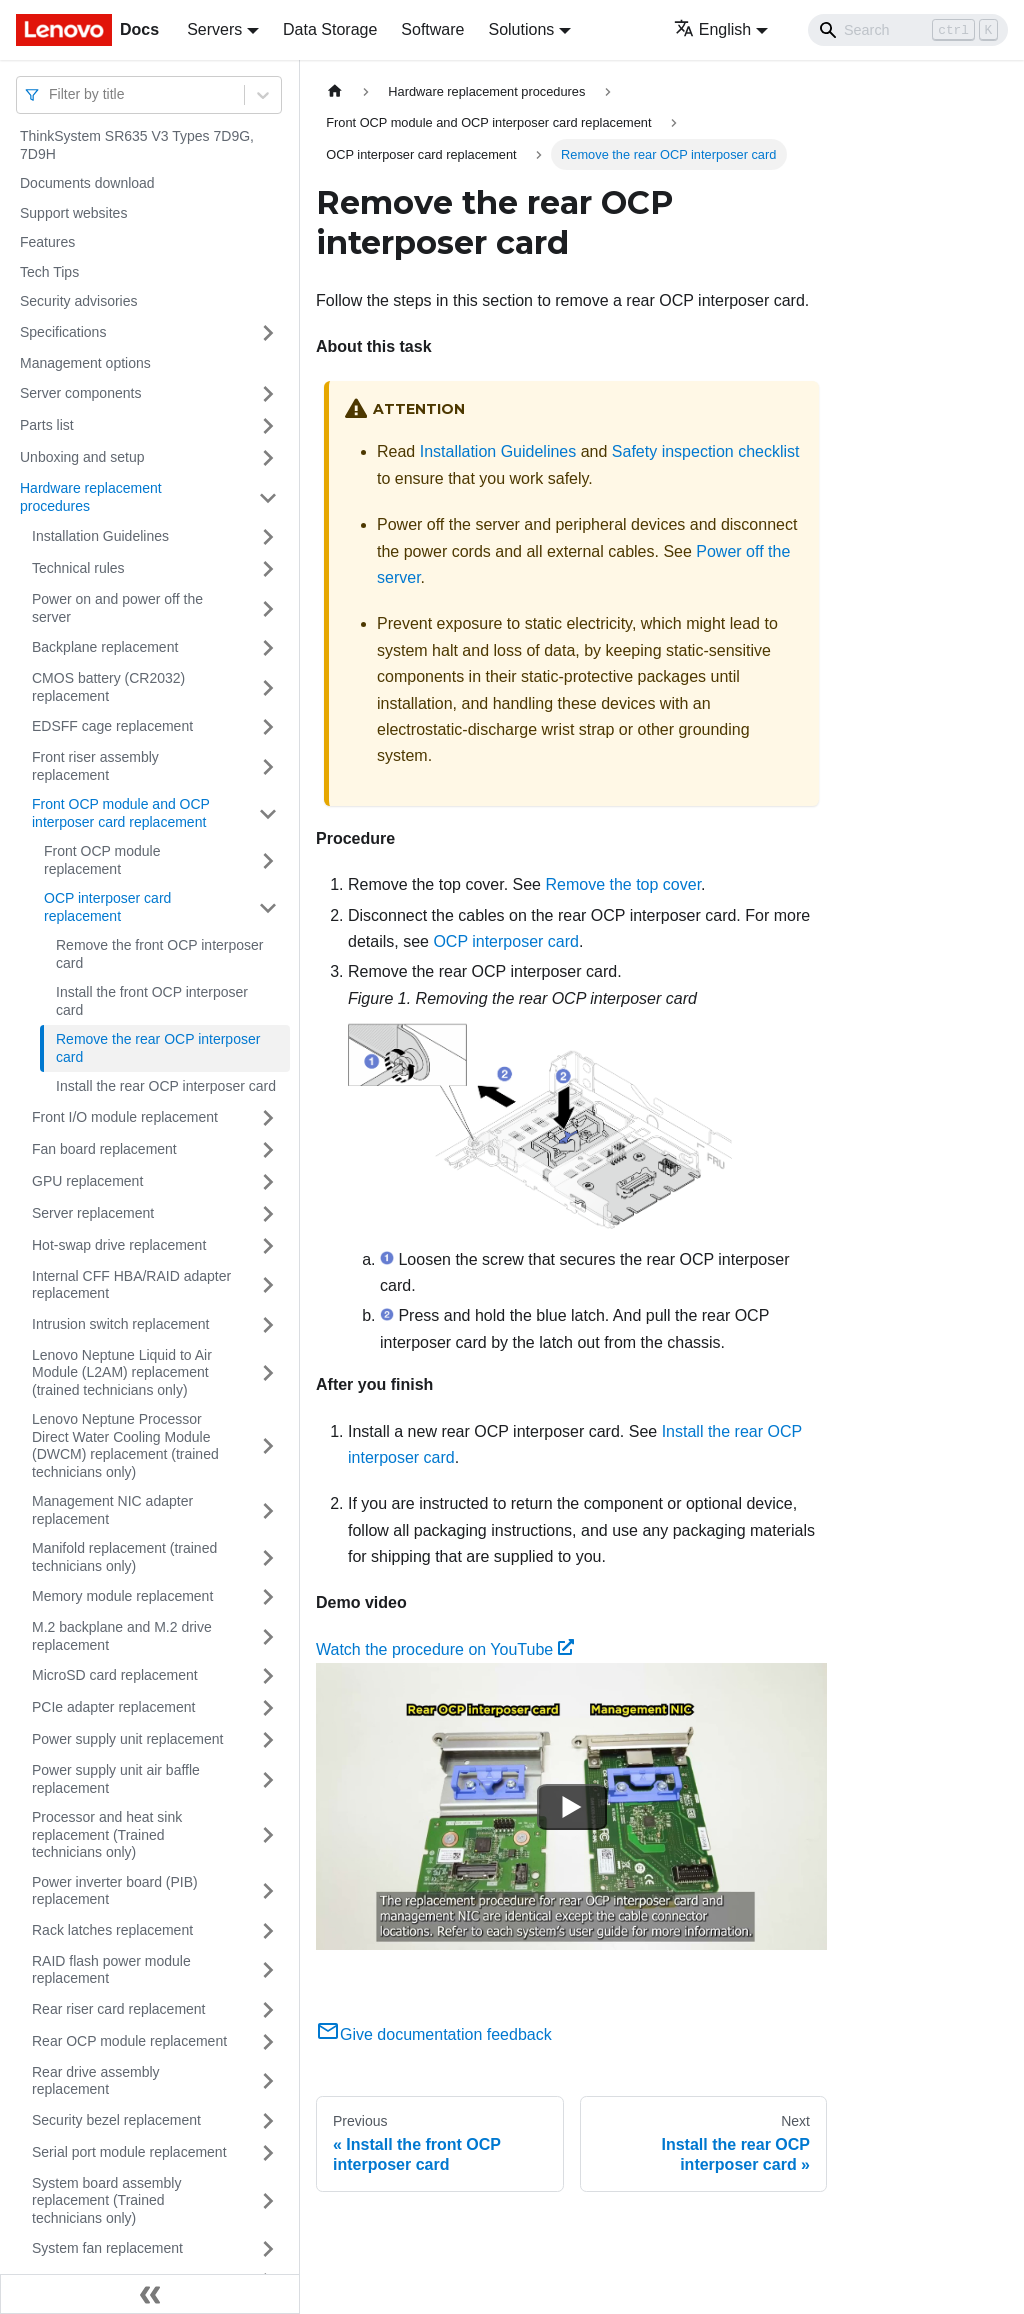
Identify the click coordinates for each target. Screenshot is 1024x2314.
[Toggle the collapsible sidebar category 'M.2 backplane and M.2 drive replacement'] (268, 1636)
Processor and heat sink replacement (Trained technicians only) (107, 1834)
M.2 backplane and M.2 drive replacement (122, 1636)
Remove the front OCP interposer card (160, 954)
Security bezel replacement (116, 2120)
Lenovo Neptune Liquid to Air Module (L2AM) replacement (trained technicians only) (122, 1372)
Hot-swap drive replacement (119, 1245)
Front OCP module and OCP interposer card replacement (121, 813)
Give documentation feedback (434, 2034)
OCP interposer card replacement (107, 907)
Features (47, 242)
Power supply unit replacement (127, 1739)
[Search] (908, 30)
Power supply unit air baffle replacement (116, 1779)
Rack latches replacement (112, 1930)
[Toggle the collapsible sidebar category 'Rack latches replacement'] (268, 1931)
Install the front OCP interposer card (152, 1001)
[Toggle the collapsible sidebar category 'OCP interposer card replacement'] (268, 907)
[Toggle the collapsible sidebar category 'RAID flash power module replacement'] (268, 1970)
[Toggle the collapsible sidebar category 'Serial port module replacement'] (268, 2153)
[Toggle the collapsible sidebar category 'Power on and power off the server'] (268, 608)
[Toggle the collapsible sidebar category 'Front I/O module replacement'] (268, 1118)
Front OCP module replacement (102, 860)
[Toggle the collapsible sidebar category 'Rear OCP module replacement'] (268, 2042)
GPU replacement (87, 1181)
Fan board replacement (104, 1149)
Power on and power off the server (117, 608)
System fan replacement (107, 2248)
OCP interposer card (506, 941)
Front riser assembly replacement (95, 766)
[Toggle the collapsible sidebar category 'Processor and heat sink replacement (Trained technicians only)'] (268, 1835)
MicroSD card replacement (115, 1675)
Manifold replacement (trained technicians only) (124, 1557)
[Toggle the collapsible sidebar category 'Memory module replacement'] (268, 1597)
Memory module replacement (122, 1596)
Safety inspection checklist (706, 451)
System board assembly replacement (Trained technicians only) (106, 2200)
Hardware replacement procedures (91, 497)
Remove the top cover (623, 884)
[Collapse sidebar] (150, 2294)
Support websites (73, 213)
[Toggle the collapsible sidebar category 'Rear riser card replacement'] (268, 2010)
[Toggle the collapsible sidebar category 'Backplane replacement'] (268, 648)
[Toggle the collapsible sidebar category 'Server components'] (268, 394)
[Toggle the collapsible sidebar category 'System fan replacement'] (268, 2249)
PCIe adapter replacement (113, 1707)
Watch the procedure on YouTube (445, 1649)
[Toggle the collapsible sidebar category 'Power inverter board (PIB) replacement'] (268, 1891)
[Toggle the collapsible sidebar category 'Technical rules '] (268, 569)
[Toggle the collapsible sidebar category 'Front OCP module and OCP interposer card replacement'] (268, 813)
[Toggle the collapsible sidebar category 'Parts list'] (268, 426)
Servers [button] (214, 29)
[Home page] (335, 91)
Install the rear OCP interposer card (166, 1086)
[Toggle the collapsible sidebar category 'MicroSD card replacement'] (268, 1676)
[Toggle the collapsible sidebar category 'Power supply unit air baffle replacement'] (268, 1779)
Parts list (47, 425)
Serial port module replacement (129, 2152)
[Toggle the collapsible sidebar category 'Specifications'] (268, 333)
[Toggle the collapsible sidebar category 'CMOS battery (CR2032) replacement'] (268, 687)
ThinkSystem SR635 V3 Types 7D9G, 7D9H (137, 145)
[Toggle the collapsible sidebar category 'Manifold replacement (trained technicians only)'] (268, 1557)
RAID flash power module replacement (111, 1970)
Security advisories (79, 301)
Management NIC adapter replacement (112, 1510)
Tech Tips (49, 272)
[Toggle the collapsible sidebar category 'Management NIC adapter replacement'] (268, 1510)
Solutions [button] (521, 29)
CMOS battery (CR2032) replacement (108, 687)
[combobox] (51, 94)
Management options (85, 363)
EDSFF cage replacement (112, 726)
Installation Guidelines (100, 536)
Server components (80, 393)
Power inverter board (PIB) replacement (115, 1891)
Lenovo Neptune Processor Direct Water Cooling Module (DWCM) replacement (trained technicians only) (125, 1445)
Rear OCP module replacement (129, 2041)
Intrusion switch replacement (120, 1324)
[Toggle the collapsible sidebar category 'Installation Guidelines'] (268, 537)
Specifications (63, 332)
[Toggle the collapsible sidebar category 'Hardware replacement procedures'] (268, 497)
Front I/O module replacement (125, 1117)
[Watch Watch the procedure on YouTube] (572, 1807)
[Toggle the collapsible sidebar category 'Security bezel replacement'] (268, 2121)
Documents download (87, 183)
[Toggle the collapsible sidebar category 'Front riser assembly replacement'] (268, 766)
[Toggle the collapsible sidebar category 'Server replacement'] (268, 1214)
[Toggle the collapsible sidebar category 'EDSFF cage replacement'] (268, 727)
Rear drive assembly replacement (96, 2081)
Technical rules (78, 568)
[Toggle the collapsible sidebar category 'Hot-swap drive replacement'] (268, 1246)
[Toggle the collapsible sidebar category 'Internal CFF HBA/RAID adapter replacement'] (268, 1285)
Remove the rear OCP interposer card (158, 1048)
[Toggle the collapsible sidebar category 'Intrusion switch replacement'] (268, 1325)
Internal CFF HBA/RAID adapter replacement (131, 1285)
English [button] (712, 29)
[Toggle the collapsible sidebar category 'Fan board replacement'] (268, 1150)
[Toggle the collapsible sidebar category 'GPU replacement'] (268, 1182)
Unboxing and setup (82, 457)
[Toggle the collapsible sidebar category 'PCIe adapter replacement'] (268, 1708)
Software (432, 29)
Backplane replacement (105, 647)
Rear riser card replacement (119, 2009)
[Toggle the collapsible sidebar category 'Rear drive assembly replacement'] (268, 2081)
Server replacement (93, 1213)
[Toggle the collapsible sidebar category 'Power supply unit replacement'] (268, 1740)
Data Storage (330, 29)
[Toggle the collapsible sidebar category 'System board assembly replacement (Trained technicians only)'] (268, 2201)
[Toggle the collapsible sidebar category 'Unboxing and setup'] (268, 458)
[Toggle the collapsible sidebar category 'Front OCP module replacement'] (268, 860)
